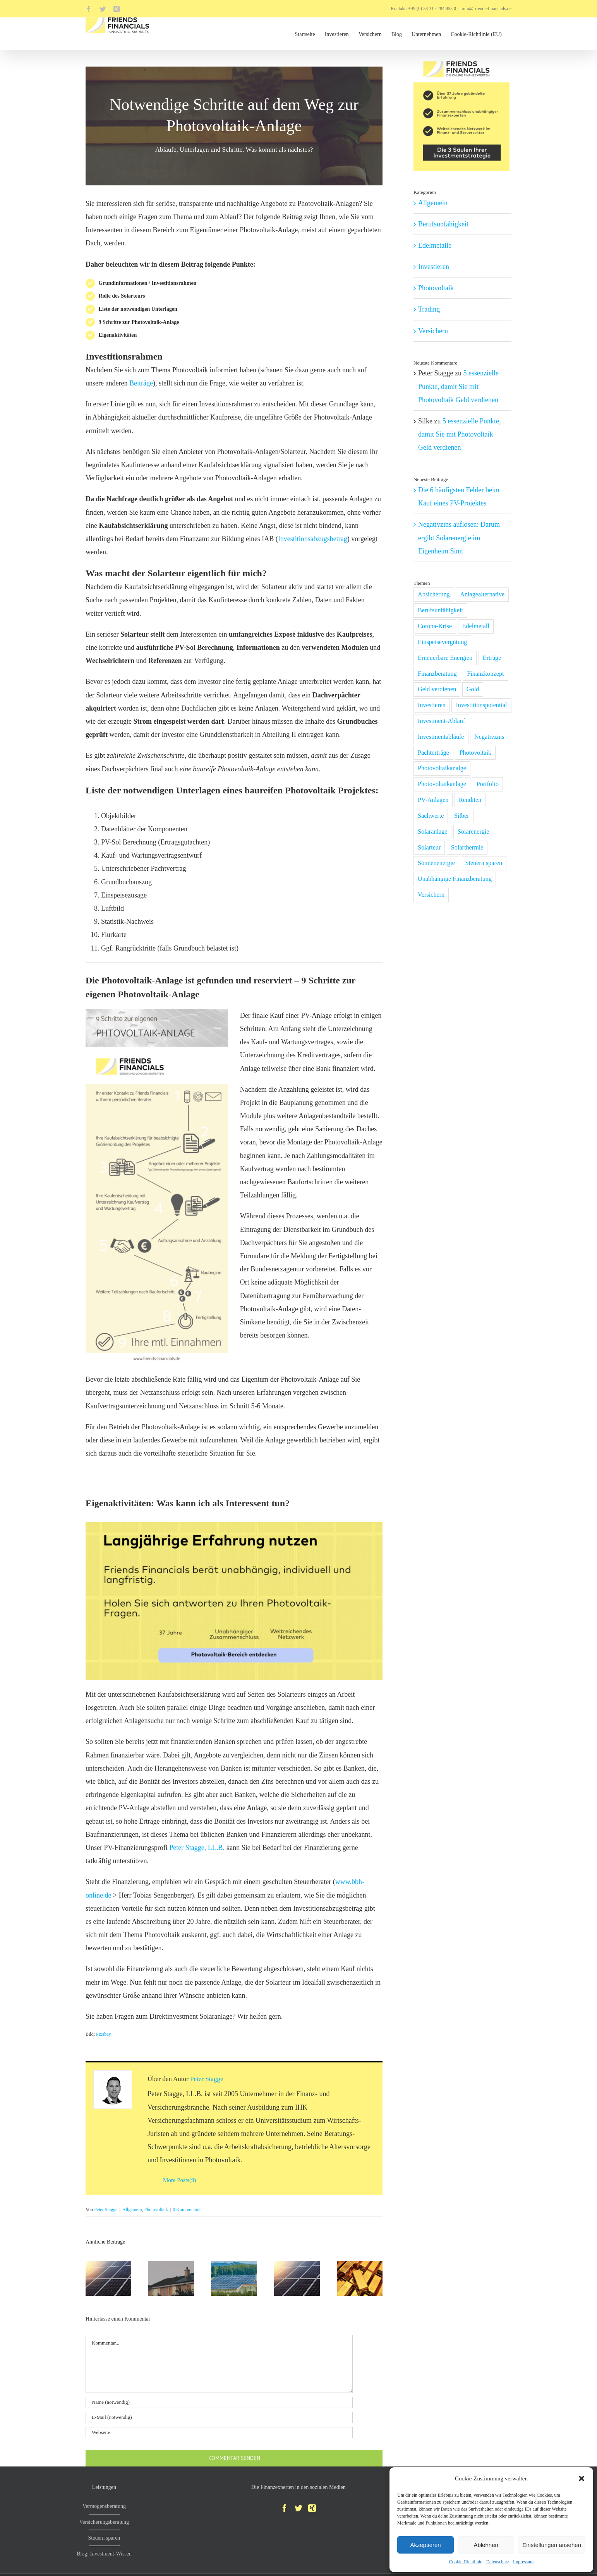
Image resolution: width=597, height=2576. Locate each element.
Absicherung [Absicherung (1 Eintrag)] (434, 594)
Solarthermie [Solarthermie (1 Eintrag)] (467, 847)
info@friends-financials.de (486, 8)
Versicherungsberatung (104, 2522)
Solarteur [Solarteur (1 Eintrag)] (429, 847)
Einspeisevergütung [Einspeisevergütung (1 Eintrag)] (442, 642)
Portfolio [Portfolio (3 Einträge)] (487, 784)
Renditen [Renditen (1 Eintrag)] (470, 799)
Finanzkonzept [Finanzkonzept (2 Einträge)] (485, 673)
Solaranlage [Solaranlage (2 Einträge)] (432, 831)
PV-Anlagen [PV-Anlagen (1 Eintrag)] (433, 799)
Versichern (433, 331)
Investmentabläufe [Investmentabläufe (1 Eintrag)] (441, 736)
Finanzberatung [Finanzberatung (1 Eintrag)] (437, 673)
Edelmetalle (434, 245)
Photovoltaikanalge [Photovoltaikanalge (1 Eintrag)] (442, 768)
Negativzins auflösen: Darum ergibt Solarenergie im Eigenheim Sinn (459, 538)
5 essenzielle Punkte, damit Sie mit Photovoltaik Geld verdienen (458, 386)
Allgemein (132, 2209)
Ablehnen (485, 2545)
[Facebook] (284, 2508)
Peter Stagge (206, 2079)
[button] (581, 2478)
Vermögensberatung (104, 2506)
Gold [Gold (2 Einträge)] (473, 689)
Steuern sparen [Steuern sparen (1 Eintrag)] (483, 863)
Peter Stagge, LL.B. (197, 1848)
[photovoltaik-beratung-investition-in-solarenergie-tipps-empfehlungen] (234, 1526)
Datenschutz (497, 2561)
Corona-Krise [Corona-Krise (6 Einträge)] (435, 626)
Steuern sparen (104, 2538)
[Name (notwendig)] (219, 2402)
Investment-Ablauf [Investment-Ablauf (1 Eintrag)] (441, 721)
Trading (429, 309)
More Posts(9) (179, 2180)
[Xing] (312, 2508)
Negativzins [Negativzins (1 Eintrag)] (489, 736)
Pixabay (103, 2034)
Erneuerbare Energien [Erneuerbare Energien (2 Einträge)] (445, 657)
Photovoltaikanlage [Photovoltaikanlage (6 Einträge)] (442, 784)
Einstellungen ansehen (551, 2545)
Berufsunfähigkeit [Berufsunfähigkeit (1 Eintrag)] (440, 610)
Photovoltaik (156, 2209)
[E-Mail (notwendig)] (219, 2417)
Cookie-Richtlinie (465, 2561)
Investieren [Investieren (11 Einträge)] (432, 705)
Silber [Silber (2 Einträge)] (461, 815)
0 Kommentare (187, 2209)
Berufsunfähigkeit (443, 224)
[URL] (219, 2432)
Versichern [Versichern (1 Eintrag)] (431, 894)
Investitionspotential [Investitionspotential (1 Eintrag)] (481, 705)
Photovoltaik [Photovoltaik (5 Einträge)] (475, 752)
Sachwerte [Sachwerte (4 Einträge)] (431, 815)
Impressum (523, 2561)
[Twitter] (298, 2508)
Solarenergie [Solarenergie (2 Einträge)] (473, 831)
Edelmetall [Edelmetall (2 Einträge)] (475, 626)
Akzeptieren (425, 2545)
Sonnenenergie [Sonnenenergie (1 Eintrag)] (436, 863)
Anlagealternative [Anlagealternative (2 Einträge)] (482, 594)
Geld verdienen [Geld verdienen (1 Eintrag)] (437, 689)
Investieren (433, 267)
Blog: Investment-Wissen (104, 2554)
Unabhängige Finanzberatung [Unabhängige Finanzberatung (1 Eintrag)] (455, 878)
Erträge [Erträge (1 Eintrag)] (492, 657)
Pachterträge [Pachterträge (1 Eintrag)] (433, 752)
